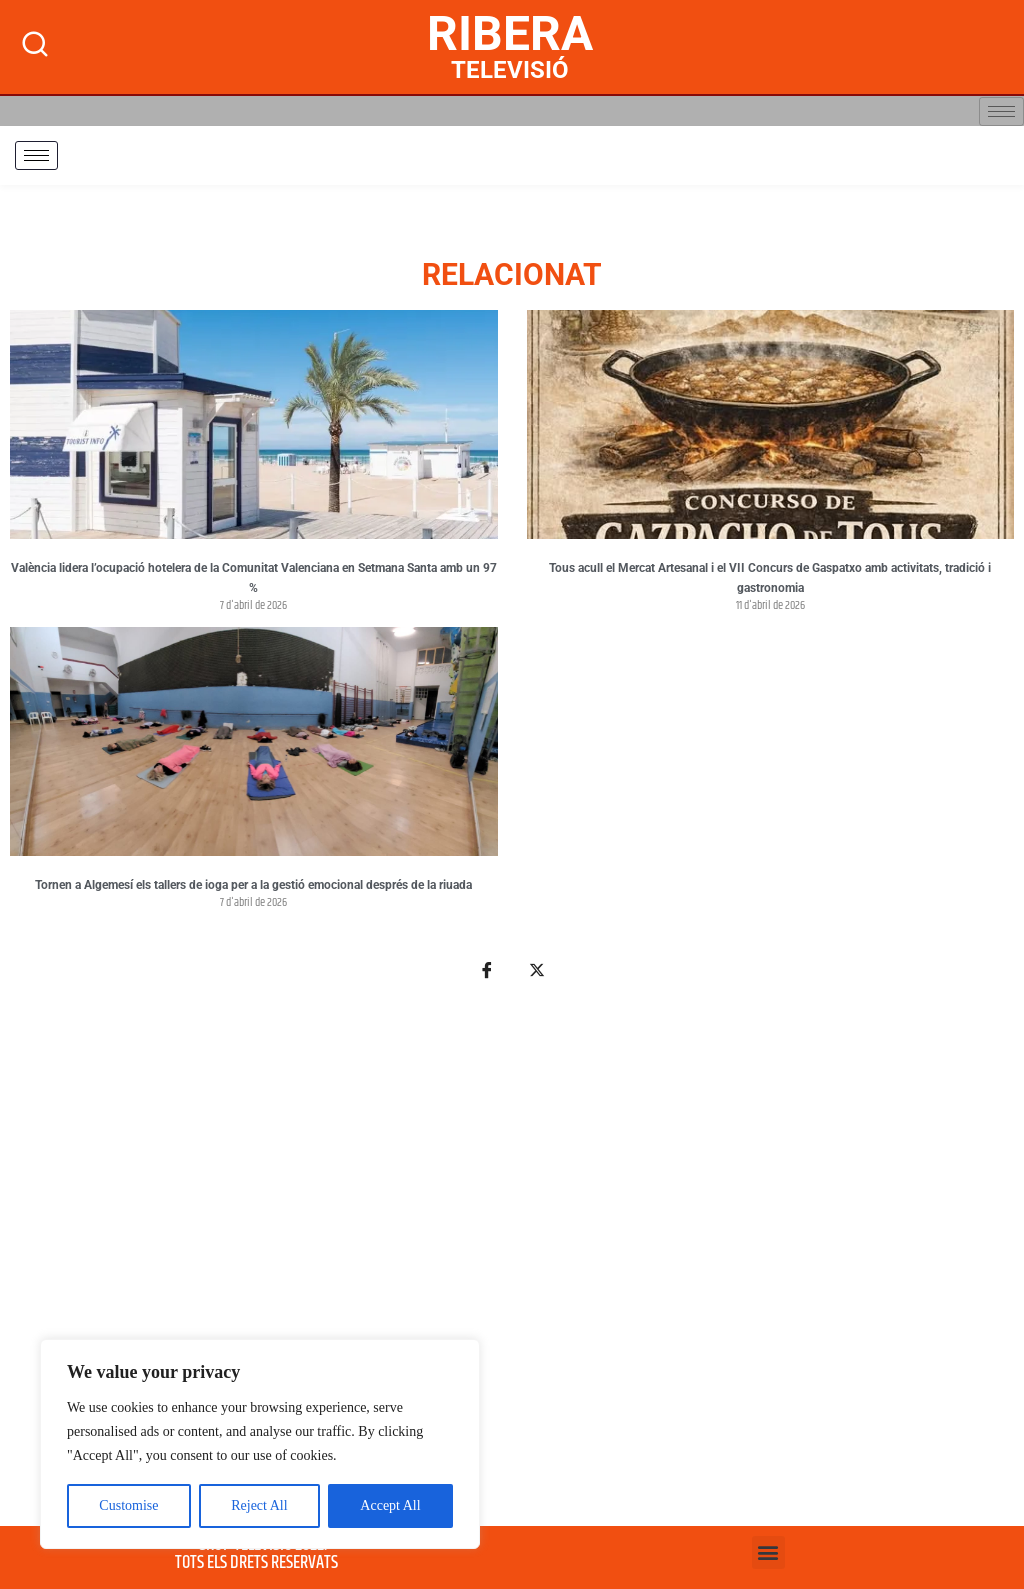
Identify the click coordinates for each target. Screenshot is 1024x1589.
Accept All (390, 1505)
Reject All (259, 1505)
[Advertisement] (512, 1265)
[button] (768, 1552)
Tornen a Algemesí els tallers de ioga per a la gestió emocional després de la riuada (253, 885)
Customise (128, 1505)
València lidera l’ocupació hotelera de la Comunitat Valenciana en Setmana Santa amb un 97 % (254, 578)
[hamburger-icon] (1001, 111)
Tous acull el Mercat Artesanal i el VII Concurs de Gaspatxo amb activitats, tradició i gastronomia (770, 578)
